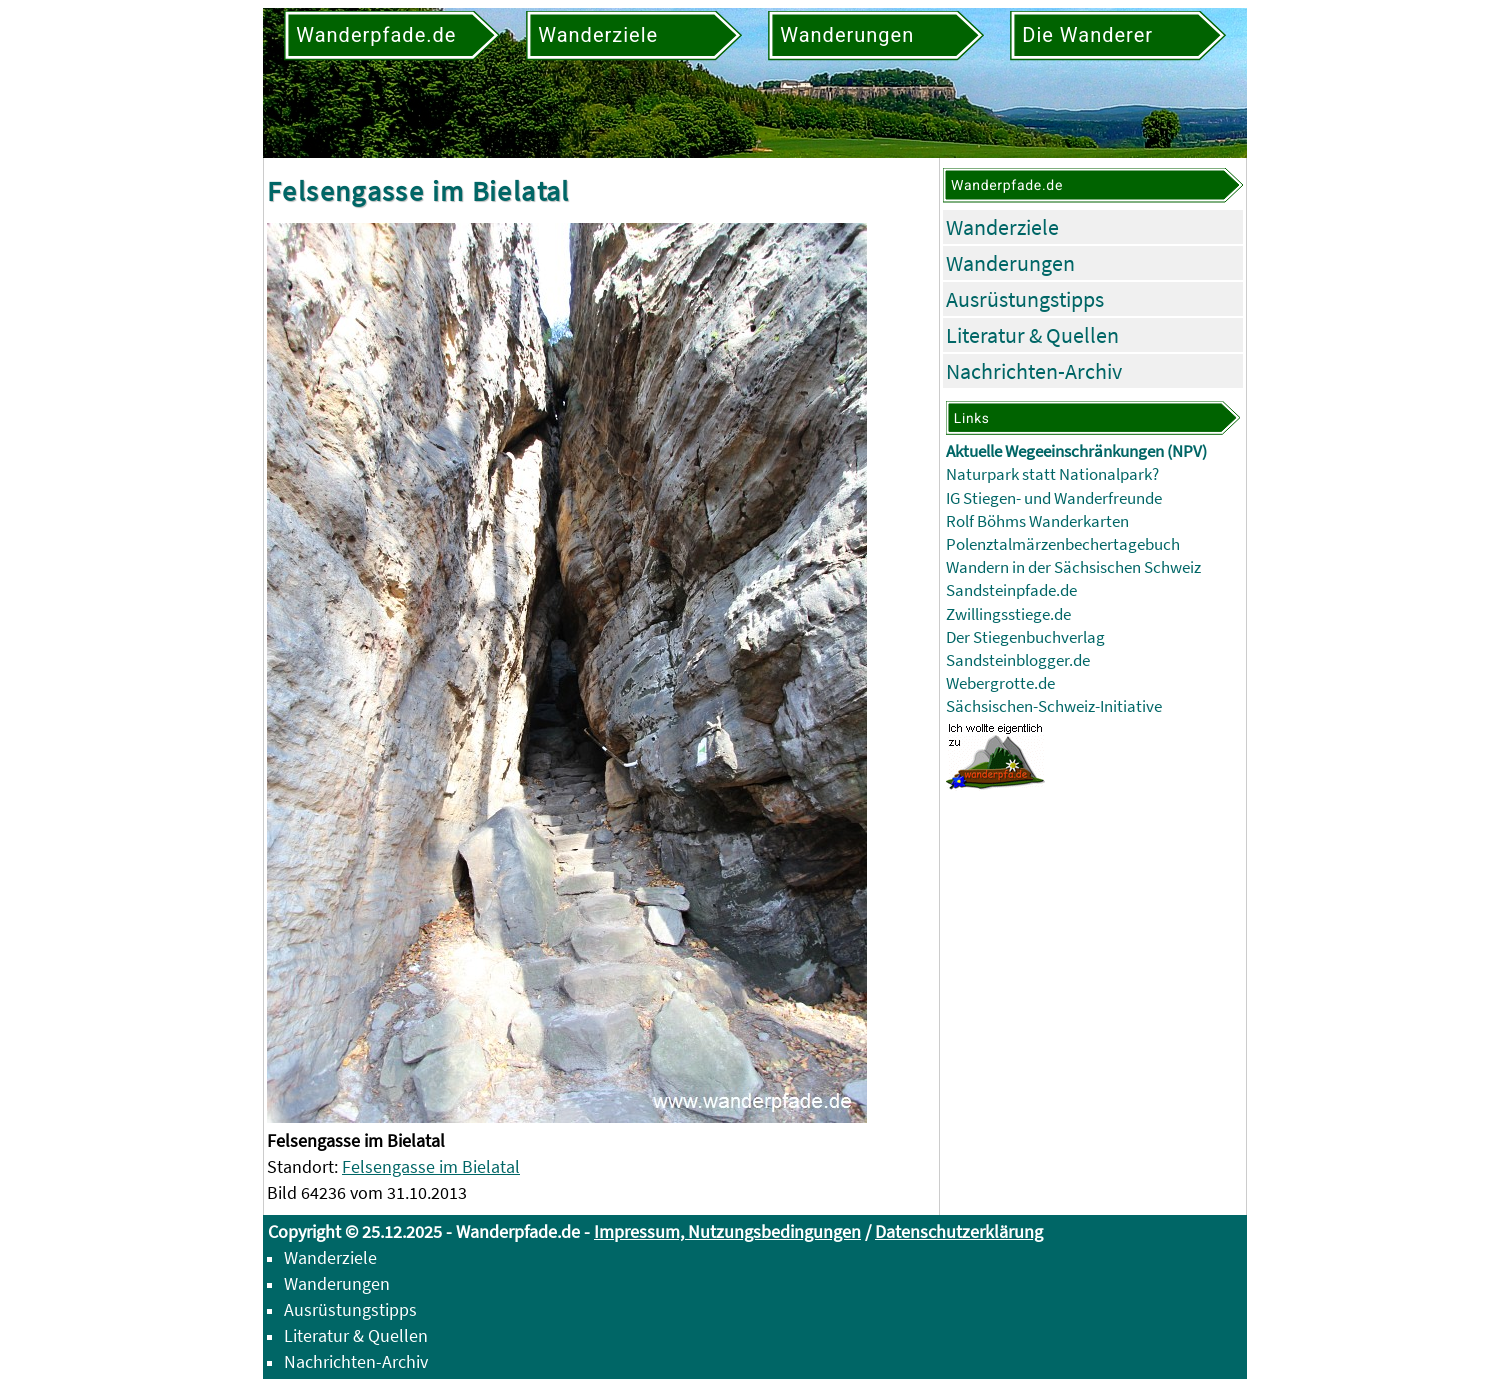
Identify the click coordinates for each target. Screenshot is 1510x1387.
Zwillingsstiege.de (1008, 614)
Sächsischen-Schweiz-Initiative (1054, 706)
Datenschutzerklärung (959, 1231)
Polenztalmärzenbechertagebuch (1063, 544)
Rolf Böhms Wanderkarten (1037, 521)
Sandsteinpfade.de (1011, 590)
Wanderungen (1010, 263)
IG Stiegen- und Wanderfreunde (1054, 498)
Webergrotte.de (1000, 683)
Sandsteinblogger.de (1018, 660)
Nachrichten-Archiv (1034, 371)
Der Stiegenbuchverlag (1025, 637)
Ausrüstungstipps (1025, 299)
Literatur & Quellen (1032, 335)
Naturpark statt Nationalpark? (1052, 474)
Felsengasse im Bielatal (431, 1166)
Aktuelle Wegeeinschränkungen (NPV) (1076, 451)
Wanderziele (1002, 227)
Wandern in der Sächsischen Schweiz (1073, 567)
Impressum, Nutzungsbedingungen (727, 1231)
